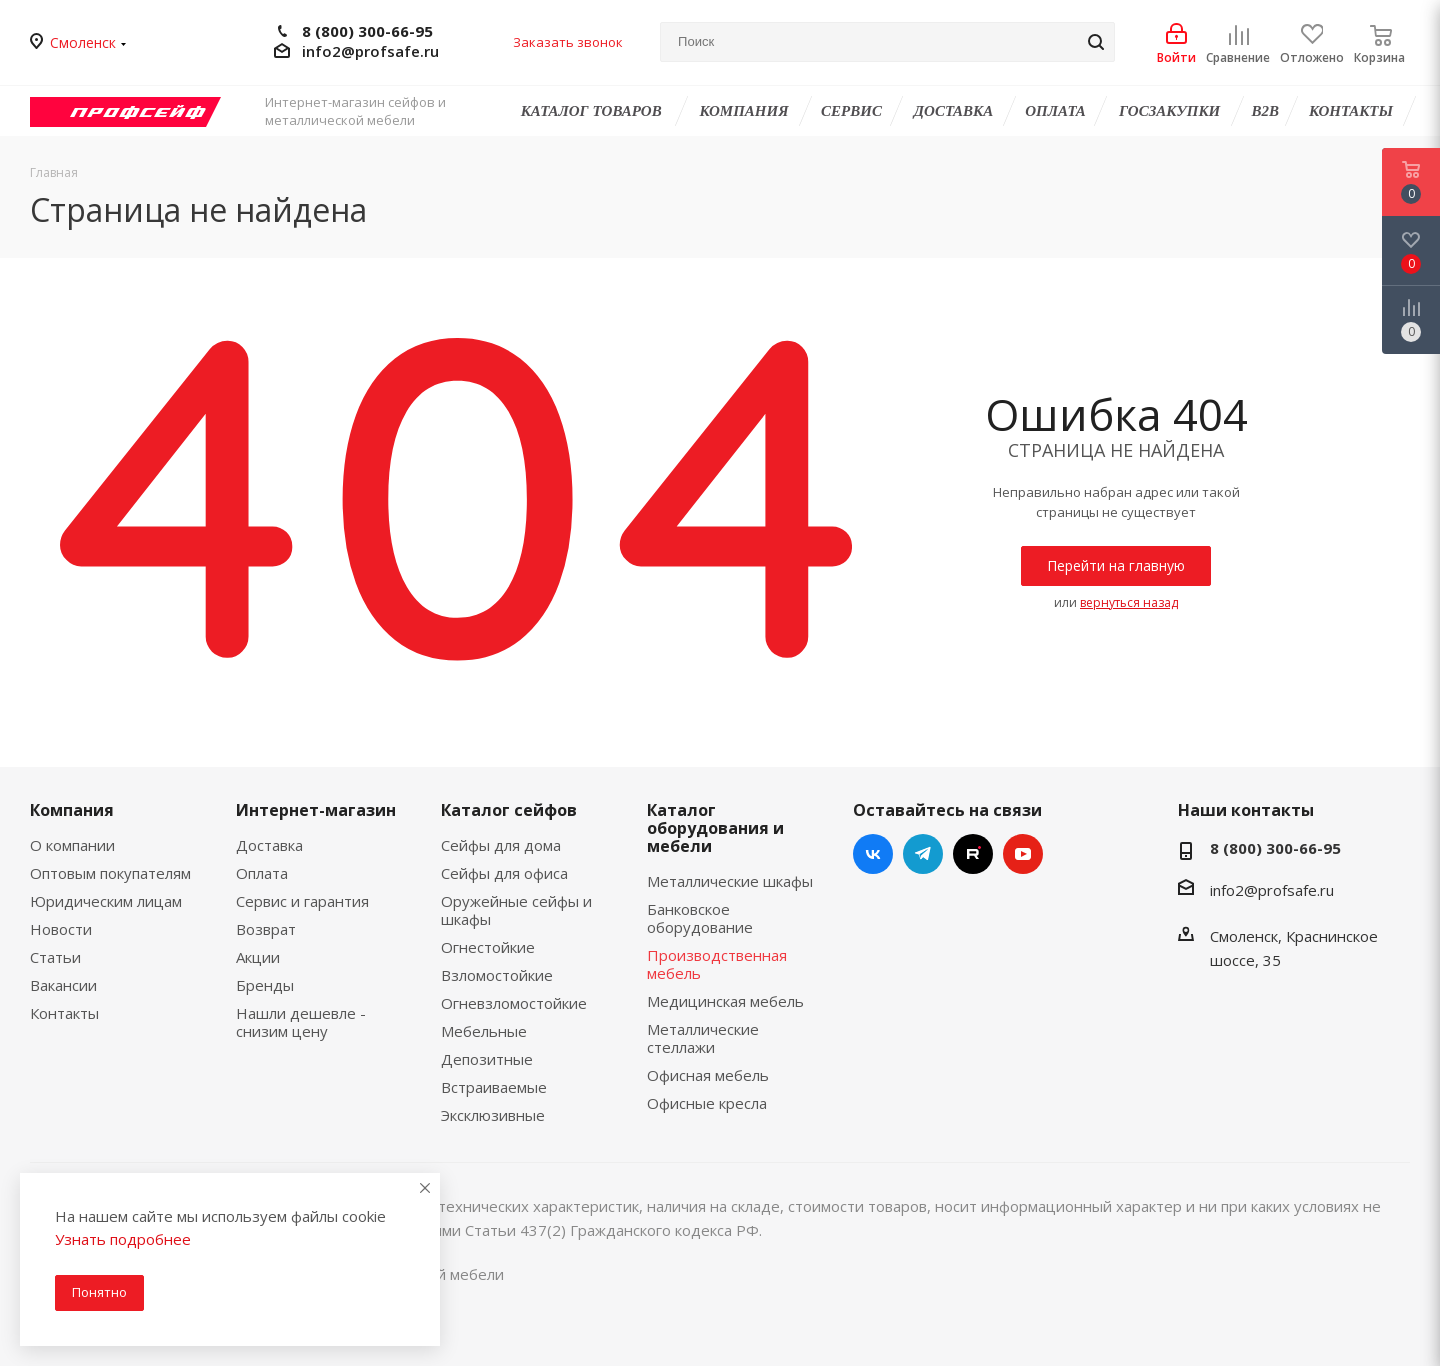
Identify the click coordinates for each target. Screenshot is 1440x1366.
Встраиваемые (494, 1087)
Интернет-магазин (316, 810)
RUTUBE (973, 854)
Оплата (262, 873)
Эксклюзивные (493, 1115)
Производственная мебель (717, 964)
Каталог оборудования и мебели (715, 828)
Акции (258, 957)
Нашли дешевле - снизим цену (301, 1022)
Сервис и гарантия (302, 901)
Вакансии (63, 985)
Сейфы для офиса (504, 873)
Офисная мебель (708, 1075)
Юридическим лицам (106, 901)
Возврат (266, 929)
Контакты (64, 1013)
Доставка (269, 845)
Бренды (265, 985)
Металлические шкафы (730, 881)
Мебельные (484, 1031)
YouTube (1023, 854)
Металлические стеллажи (703, 1038)
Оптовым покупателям (110, 873)
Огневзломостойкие (514, 1003)
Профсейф (137, 111)
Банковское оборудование (700, 918)
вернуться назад (1129, 602)
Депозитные (487, 1059)
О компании (72, 845)
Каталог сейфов (509, 810)
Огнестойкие (488, 947)
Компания (72, 810)
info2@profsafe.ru (370, 51)
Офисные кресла (707, 1103)
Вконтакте (873, 854)
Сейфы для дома (501, 845)
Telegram (923, 854)
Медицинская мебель (725, 1001)
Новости (61, 929)
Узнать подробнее (123, 1239)
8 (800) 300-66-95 (367, 31)
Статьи (55, 957)
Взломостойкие (497, 975)
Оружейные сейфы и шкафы (516, 910)
